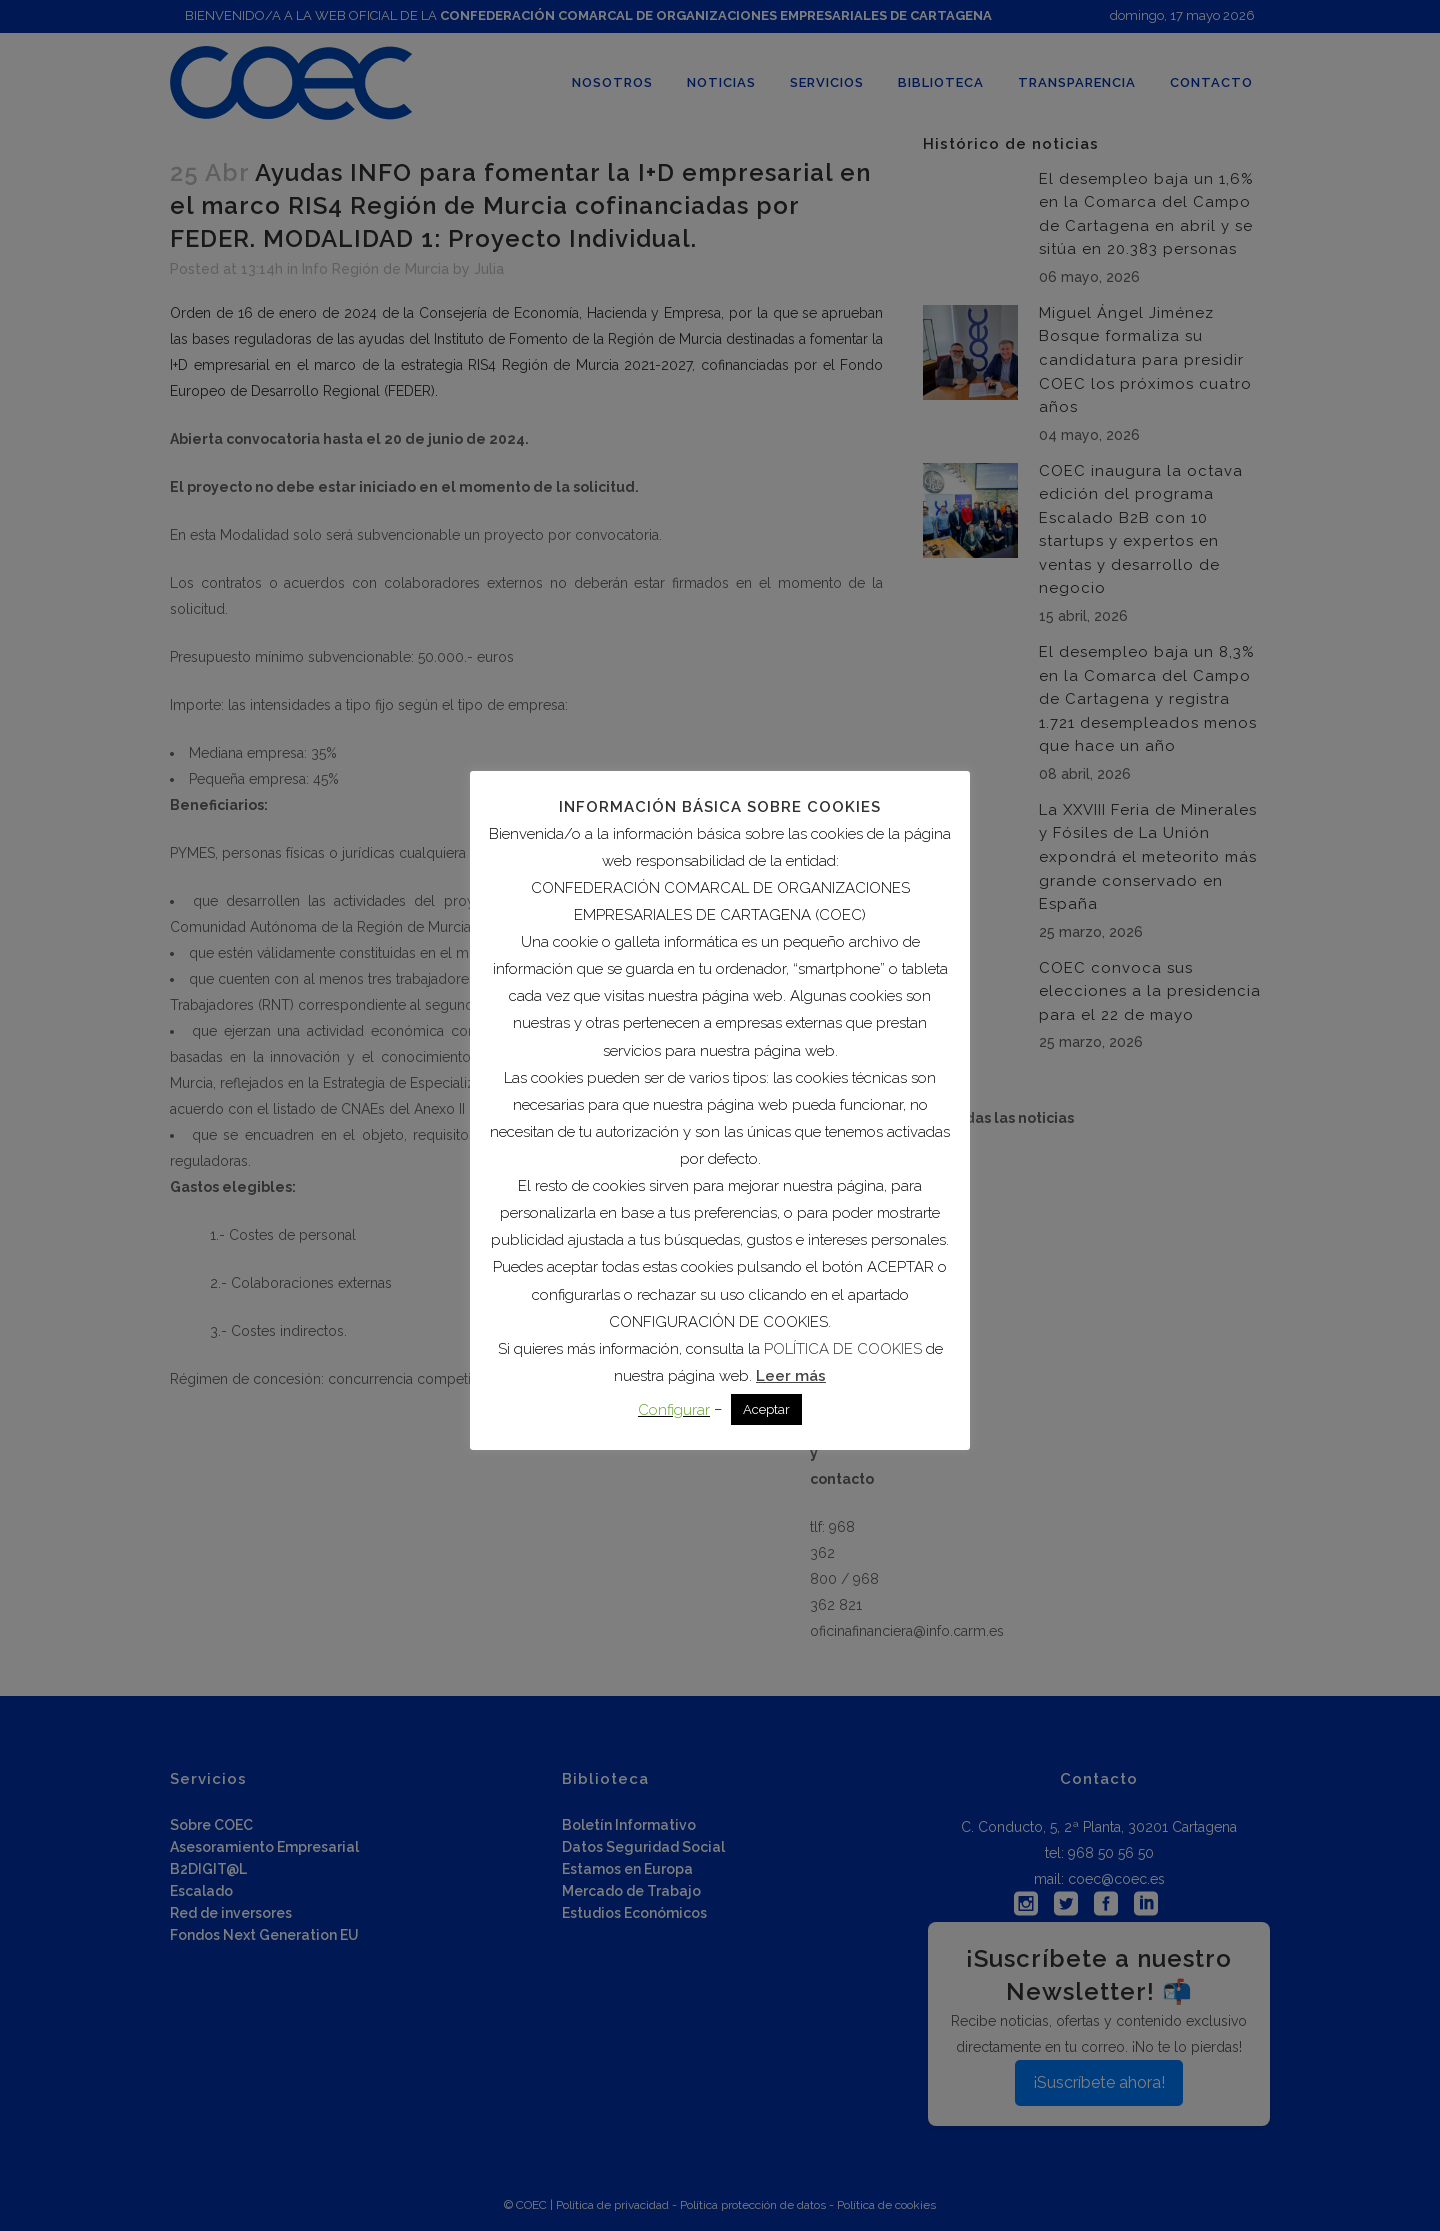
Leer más (791, 1376)
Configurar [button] (674, 1410)
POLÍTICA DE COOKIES (843, 1349)
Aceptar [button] (766, 1409)
